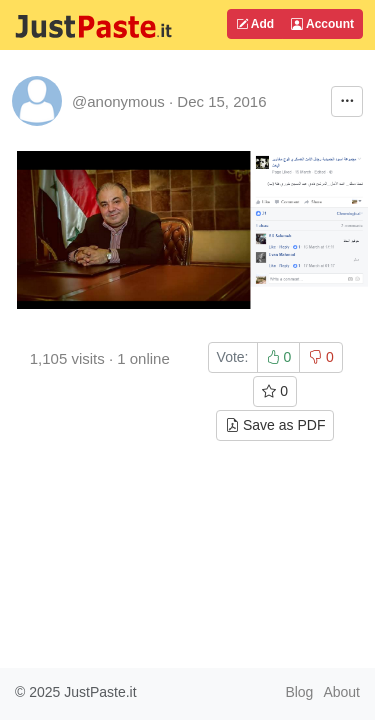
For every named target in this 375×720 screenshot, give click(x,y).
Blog (299, 692)
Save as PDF (275, 425)
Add (255, 24)
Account (322, 24)
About (341, 692)
